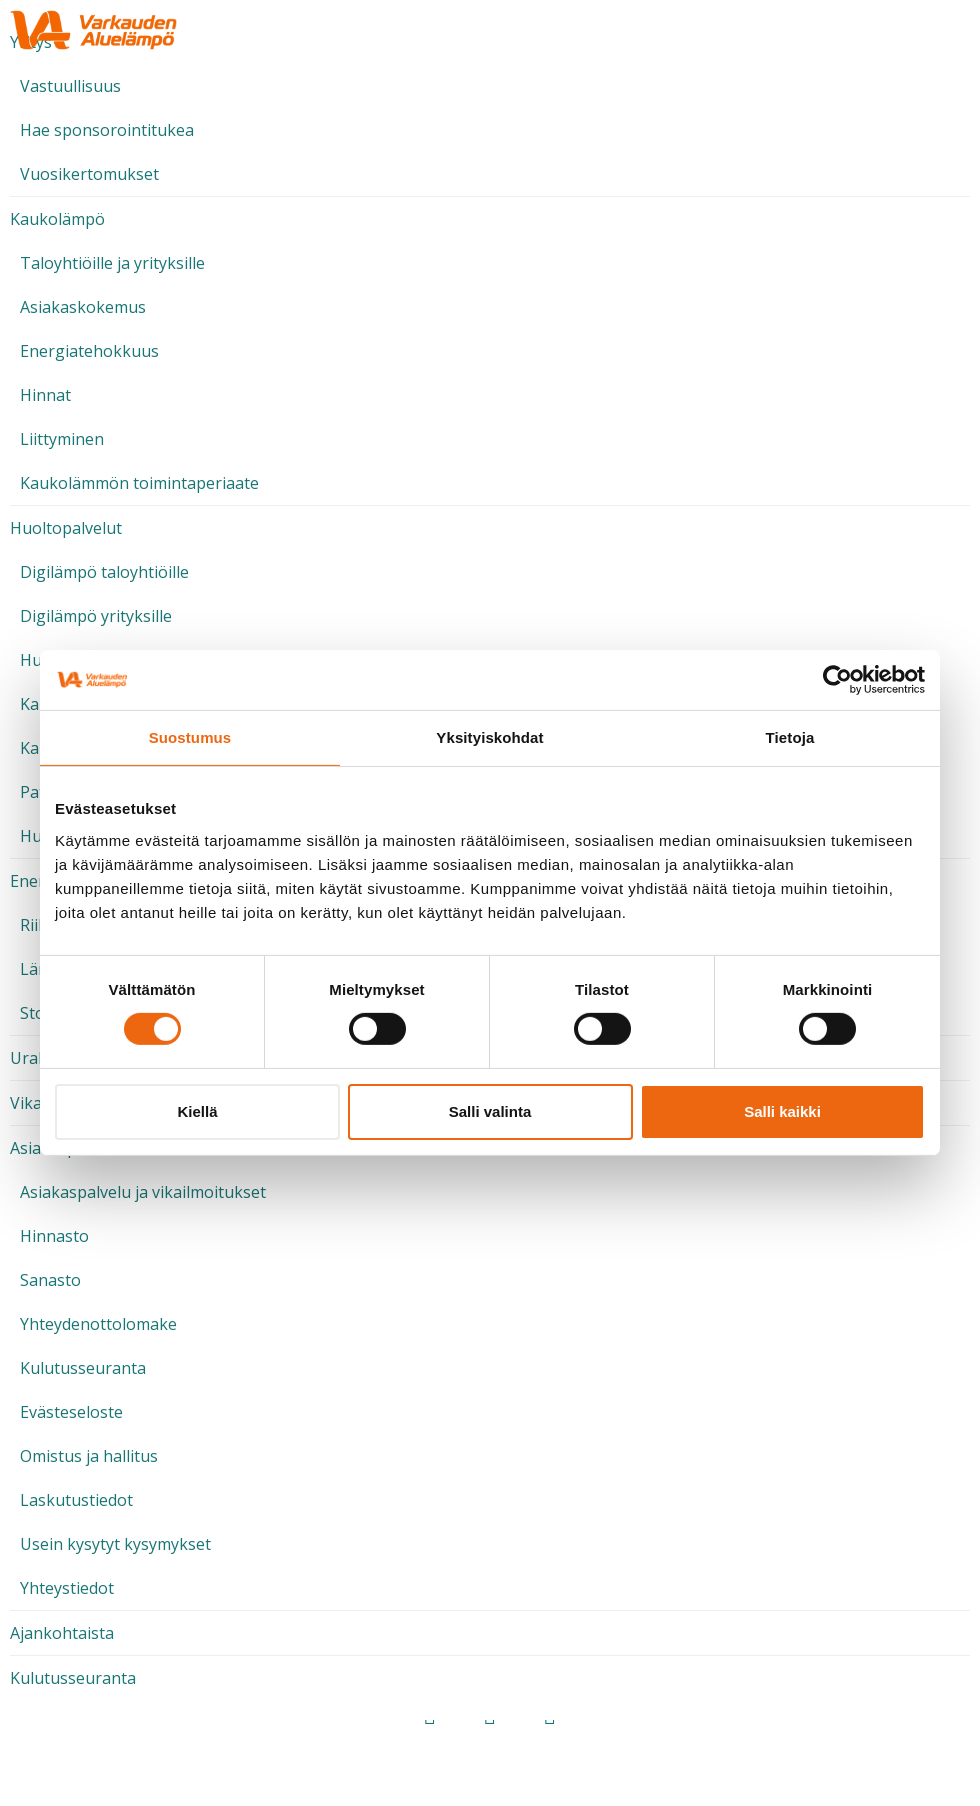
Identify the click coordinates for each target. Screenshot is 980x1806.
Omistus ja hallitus (89, 1456)
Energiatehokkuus (89, 351)
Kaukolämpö (57, 219)
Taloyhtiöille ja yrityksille (112, 263)
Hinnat (45, 395)
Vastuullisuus (70, 86)
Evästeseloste (71, 1412)
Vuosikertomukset (89, 174)
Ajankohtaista (62, 1633)
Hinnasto (54, 1236)
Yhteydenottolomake (98, 1324)
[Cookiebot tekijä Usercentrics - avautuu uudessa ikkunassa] (837, 680)
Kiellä (197, 1111)
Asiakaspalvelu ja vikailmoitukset (143, 1192)
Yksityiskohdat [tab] (489, 737)
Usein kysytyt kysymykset (115, 1544)
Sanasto (50, 1280)
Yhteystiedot (67, 1588)
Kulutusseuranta (83, 1368)
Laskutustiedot (76, 1500)
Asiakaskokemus (83, 307)
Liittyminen (62, 439)
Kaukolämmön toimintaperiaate (139, 483)
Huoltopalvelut (66, 528)
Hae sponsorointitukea (107, 130)
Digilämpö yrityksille (96, 616)
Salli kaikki (782, 1111)
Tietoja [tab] (790, 737)
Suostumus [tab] (190, 737)
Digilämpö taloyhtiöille (104, 572)
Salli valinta (490, 1111)
